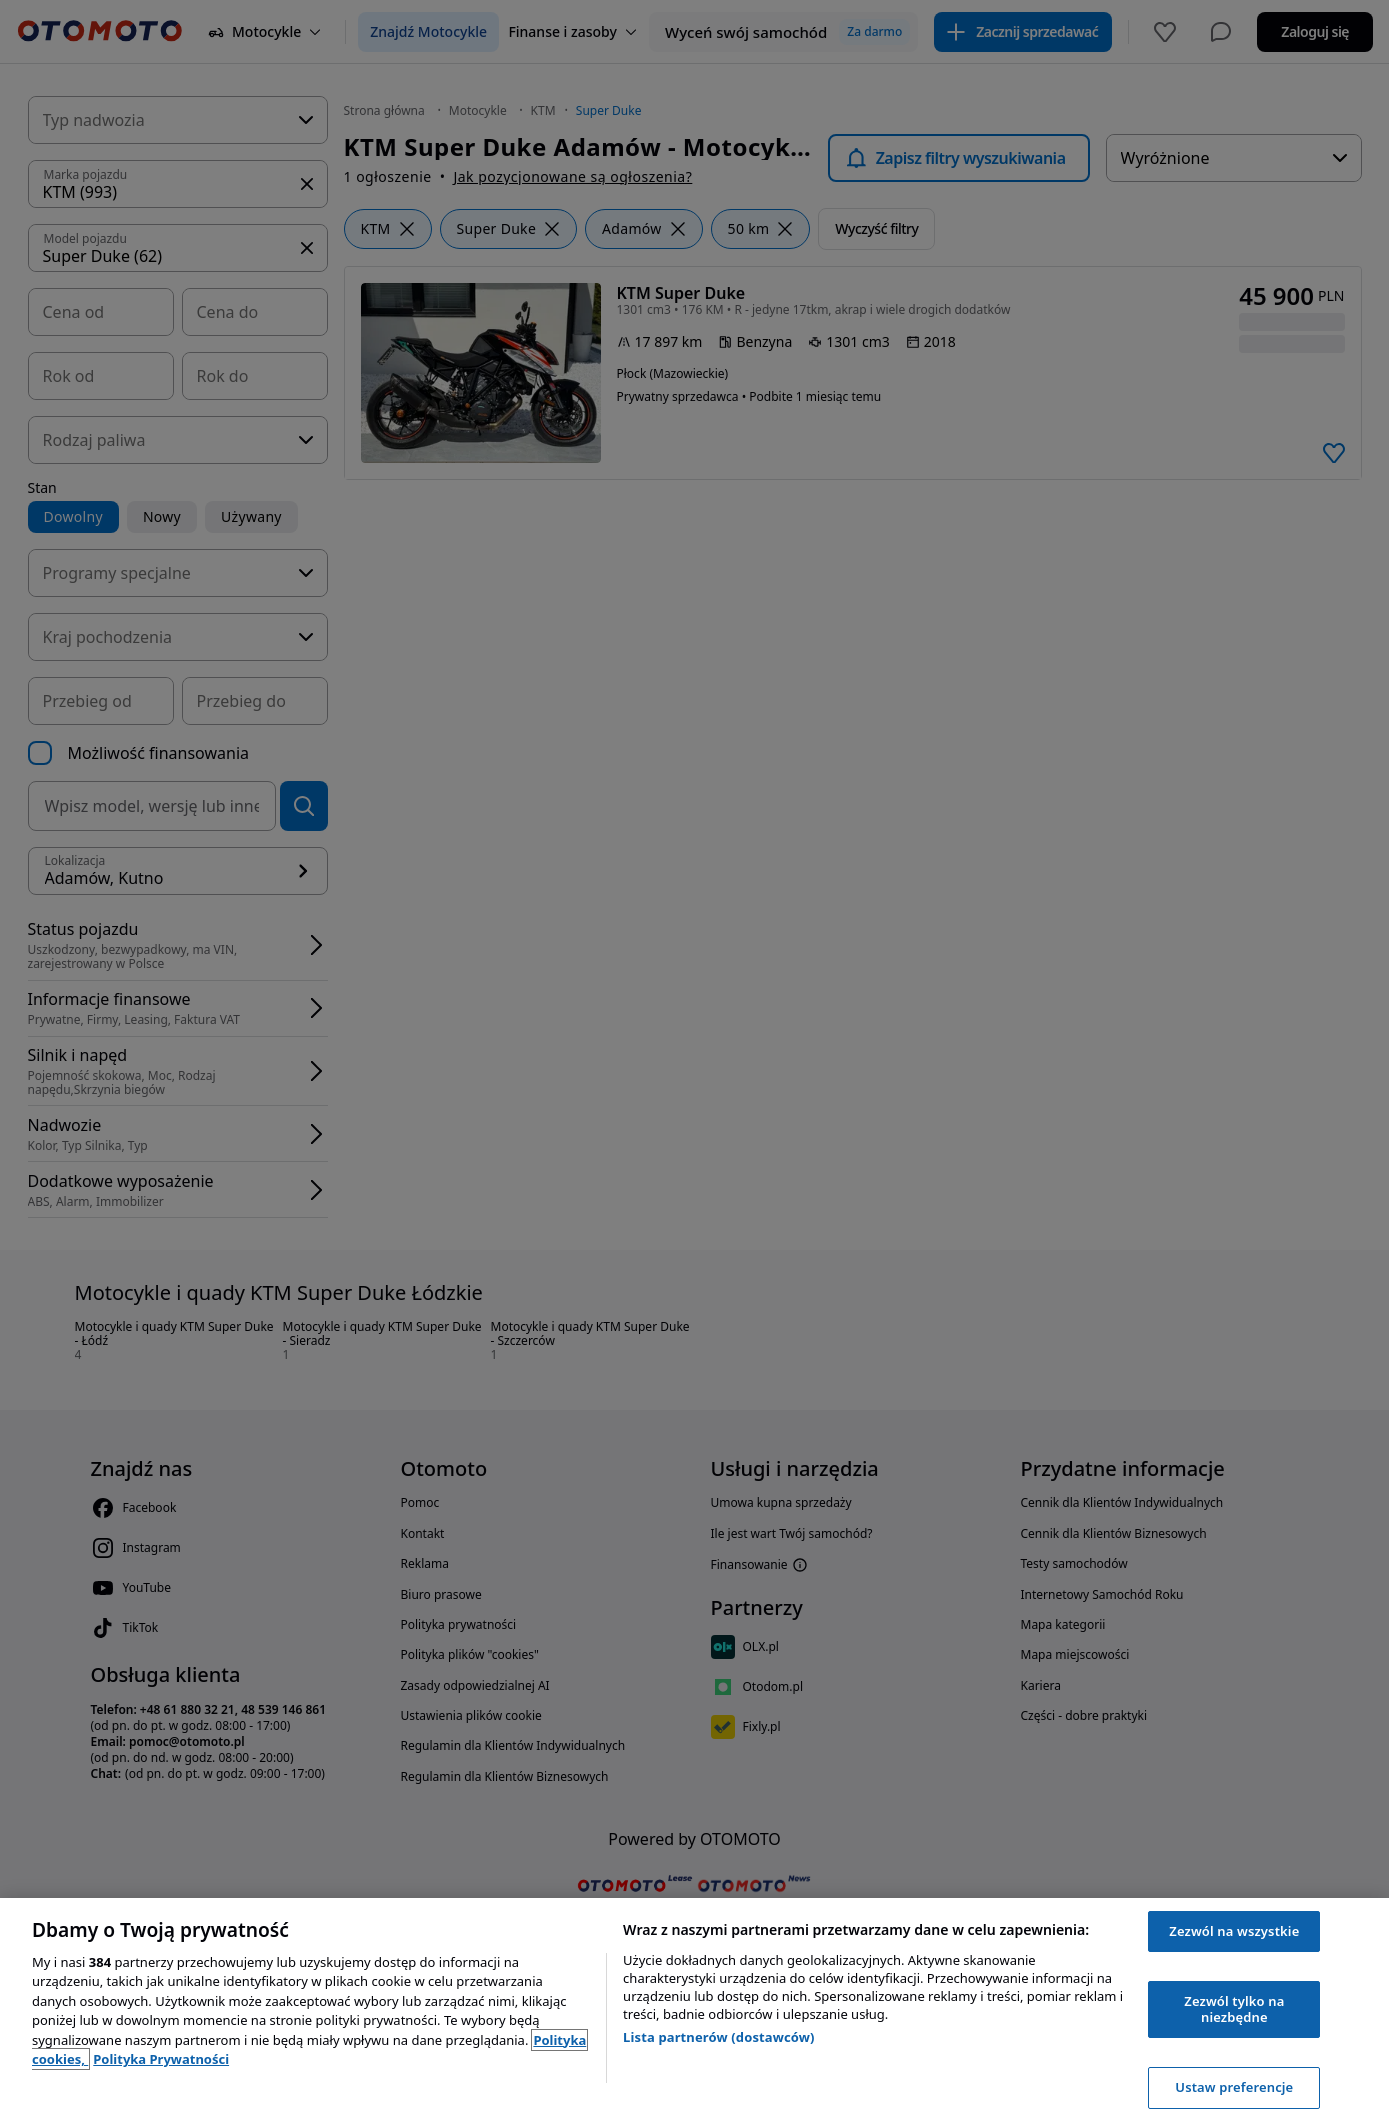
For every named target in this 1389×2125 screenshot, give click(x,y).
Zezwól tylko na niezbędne (1234, 2009)
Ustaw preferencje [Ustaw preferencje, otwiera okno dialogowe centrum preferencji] (1234, 2087)
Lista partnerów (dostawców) (719, 2037)
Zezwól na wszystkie (1234, 1931)
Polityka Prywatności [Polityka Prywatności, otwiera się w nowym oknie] (161, 2059)
